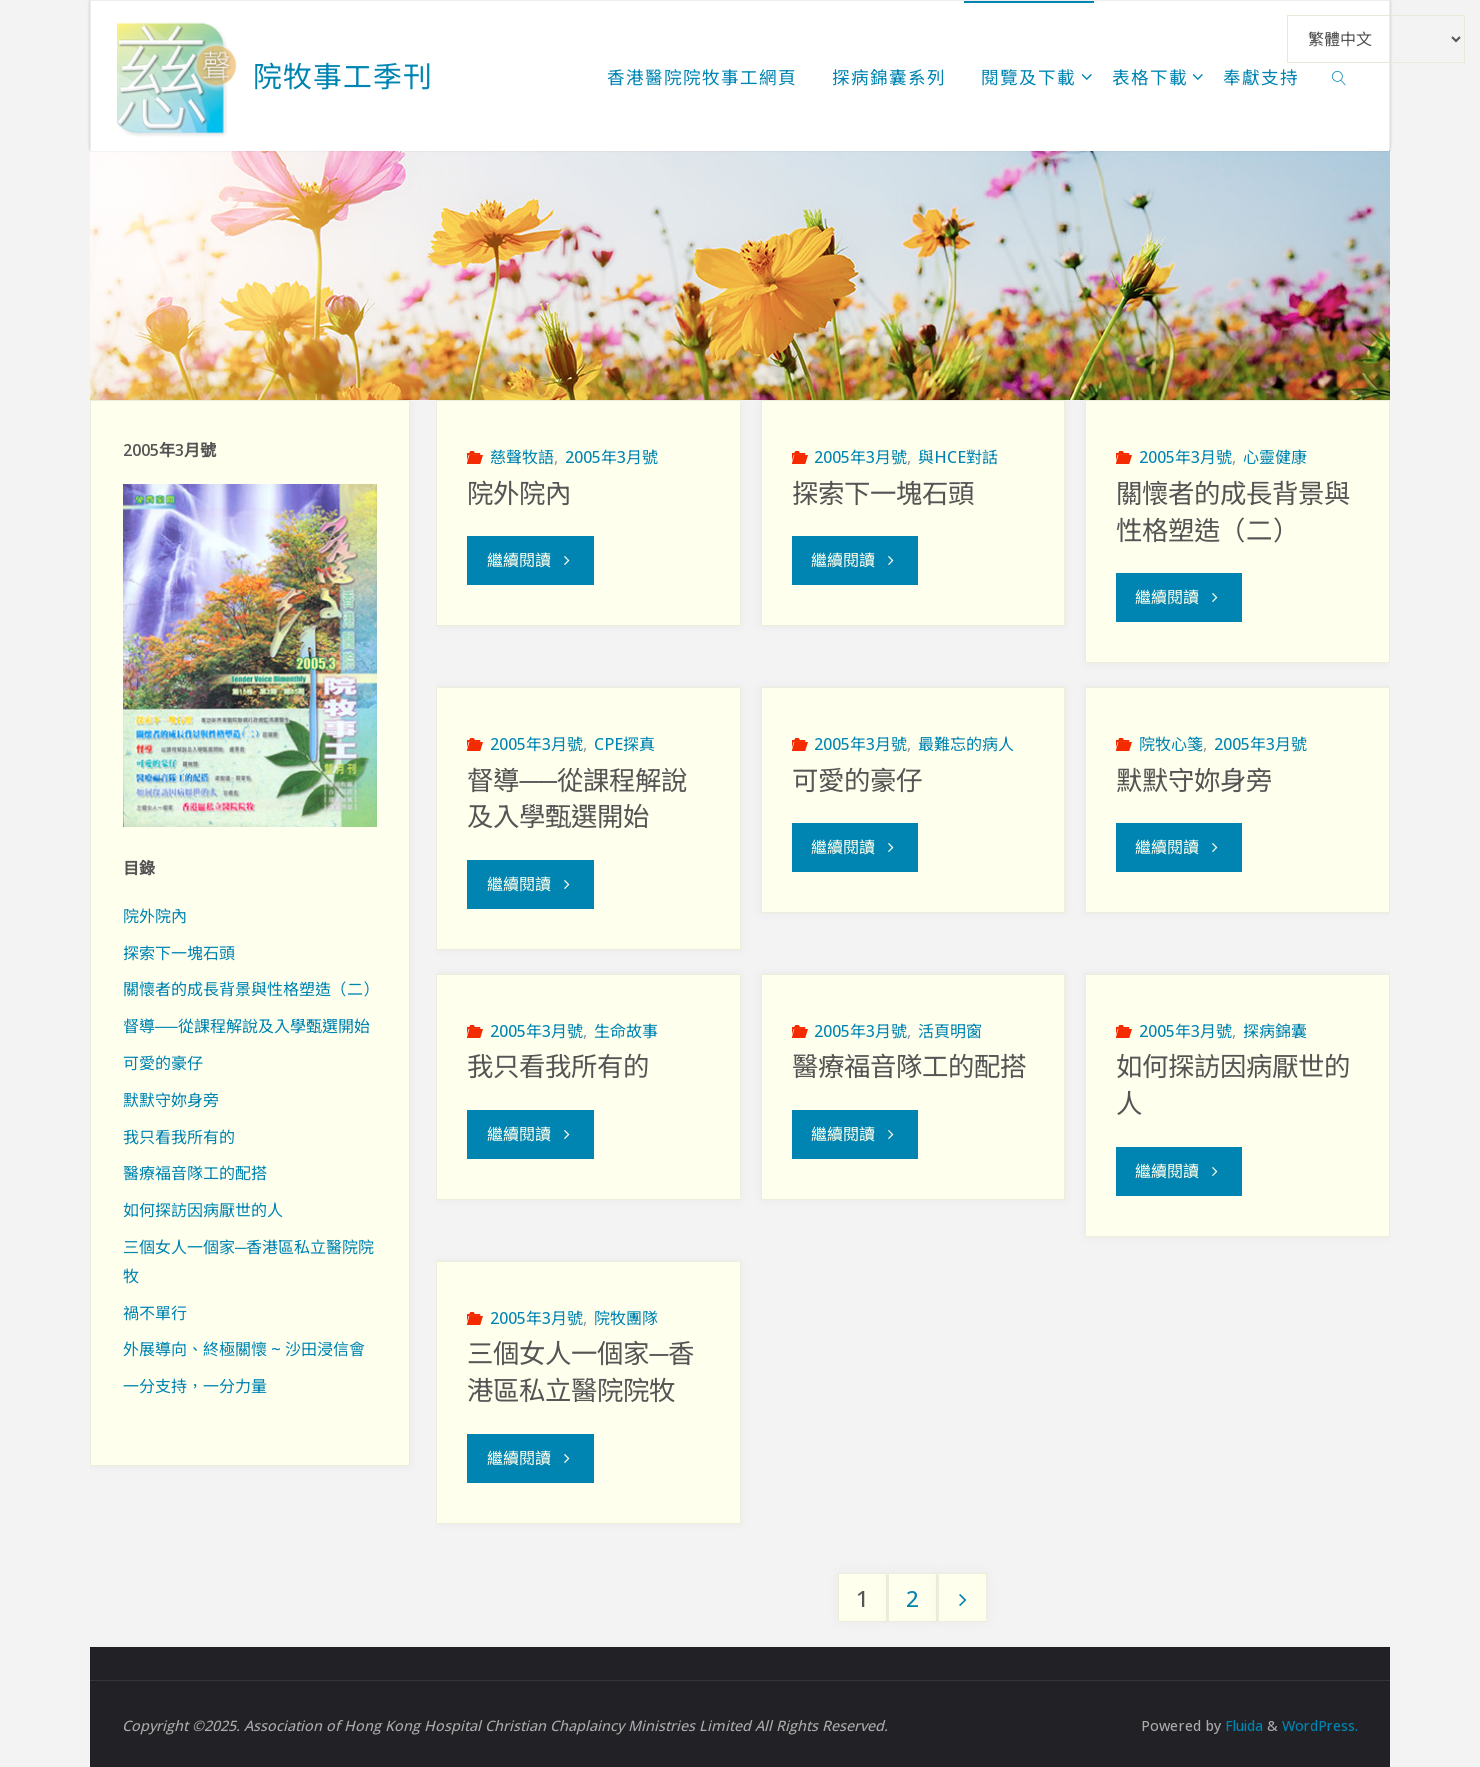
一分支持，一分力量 (195, 1386)
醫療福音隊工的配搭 (909, 1066)
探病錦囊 (1275, 1029)
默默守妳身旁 (1194, 780)
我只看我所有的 (558, 1066)
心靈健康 (1275, 457)
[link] (1339, 76)
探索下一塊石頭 (883, 494)
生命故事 (626, 1029)
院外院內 (519, 494)
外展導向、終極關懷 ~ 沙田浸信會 (244, 1349)
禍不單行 (155, 1313)
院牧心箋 (1171, 743)
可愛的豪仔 (857, 780)
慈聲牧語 (522, 457)
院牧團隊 (626, 1315)
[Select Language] (1376, 39)
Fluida (1239, 1721)
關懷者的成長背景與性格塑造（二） (251, 989)
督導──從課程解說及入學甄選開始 (246, 1026)
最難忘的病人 (966, 743)
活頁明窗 (950, 1029)
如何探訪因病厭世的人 (203, 1210)
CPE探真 (624, 743)
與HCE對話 (958, 457)
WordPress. (1319, 1721)
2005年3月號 (611, 457)
